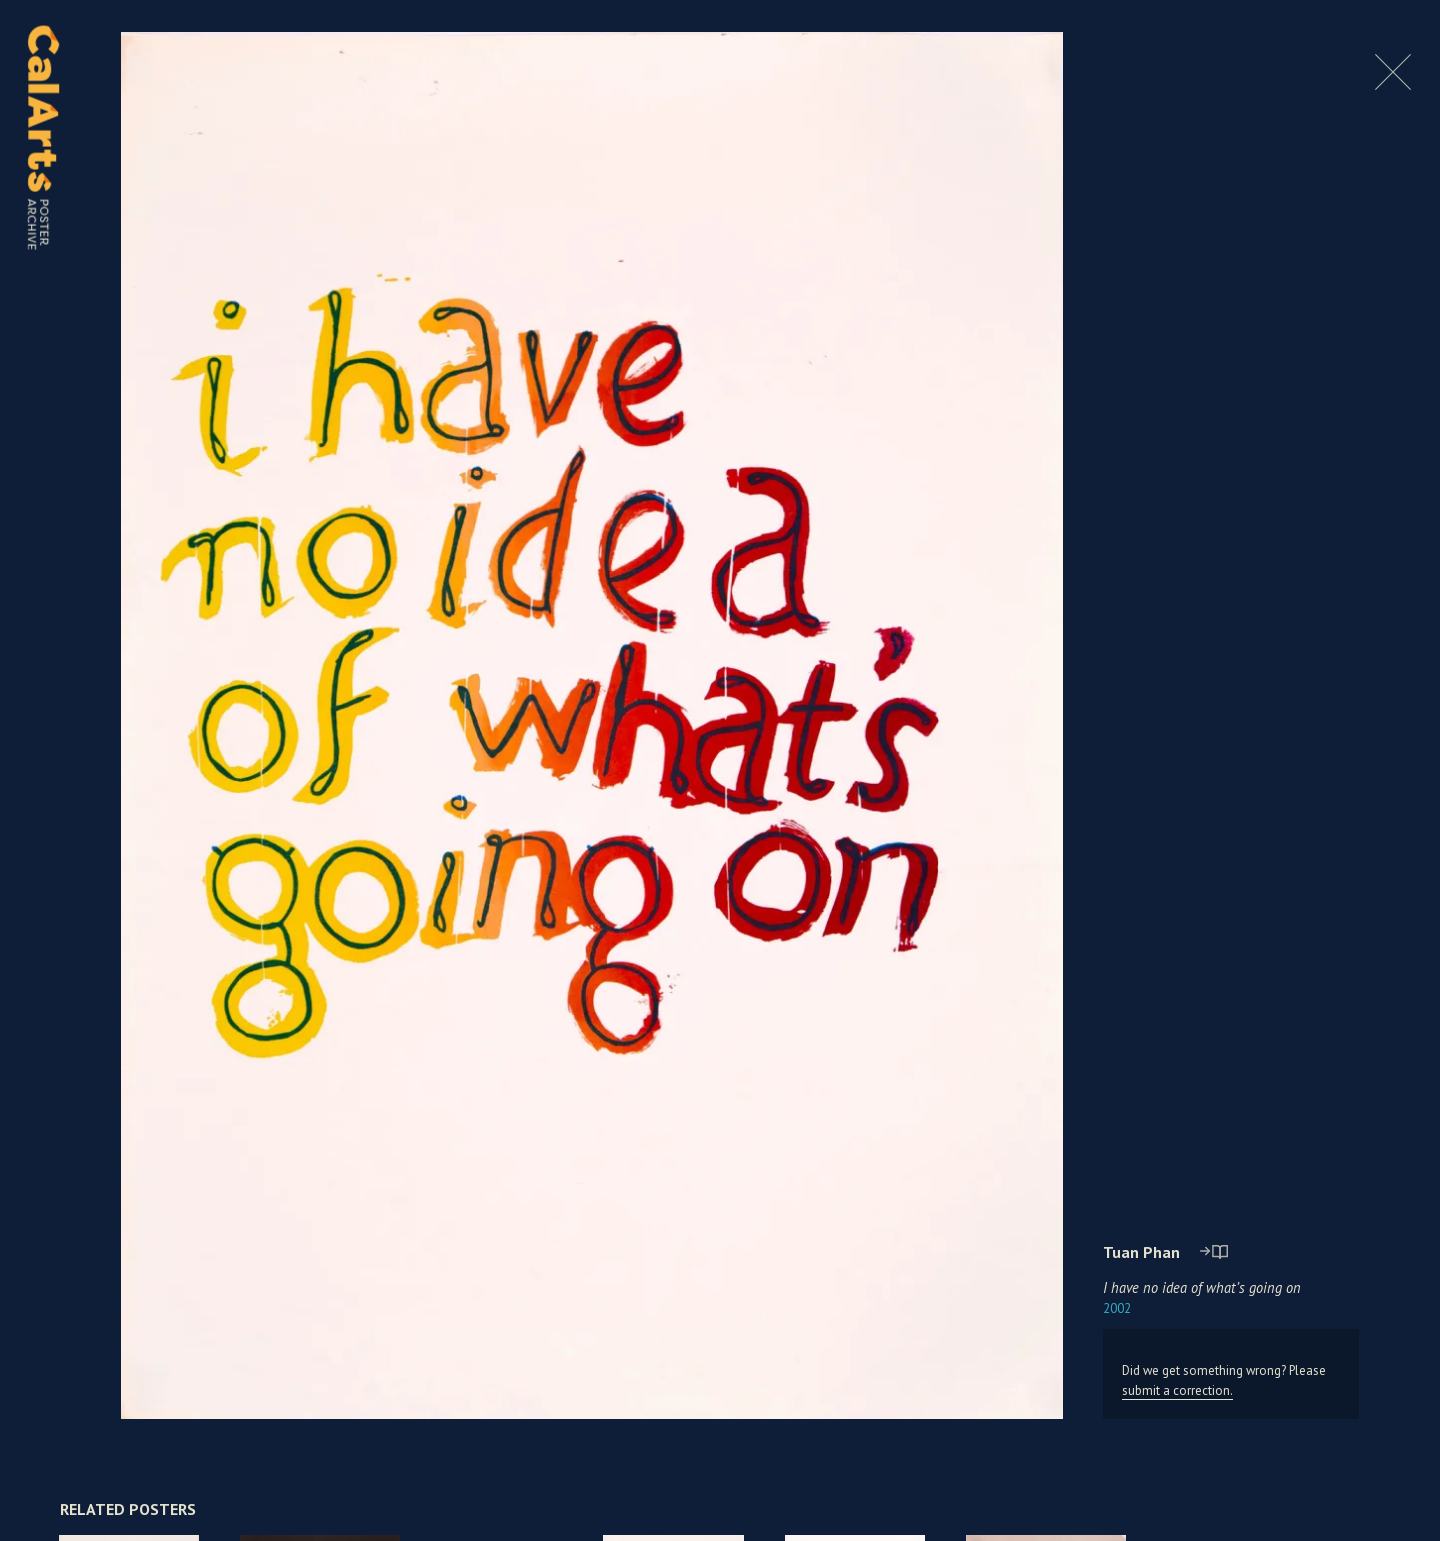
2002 (1117, 1308)
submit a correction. (1177, 1390)
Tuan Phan (1141, 1252)
